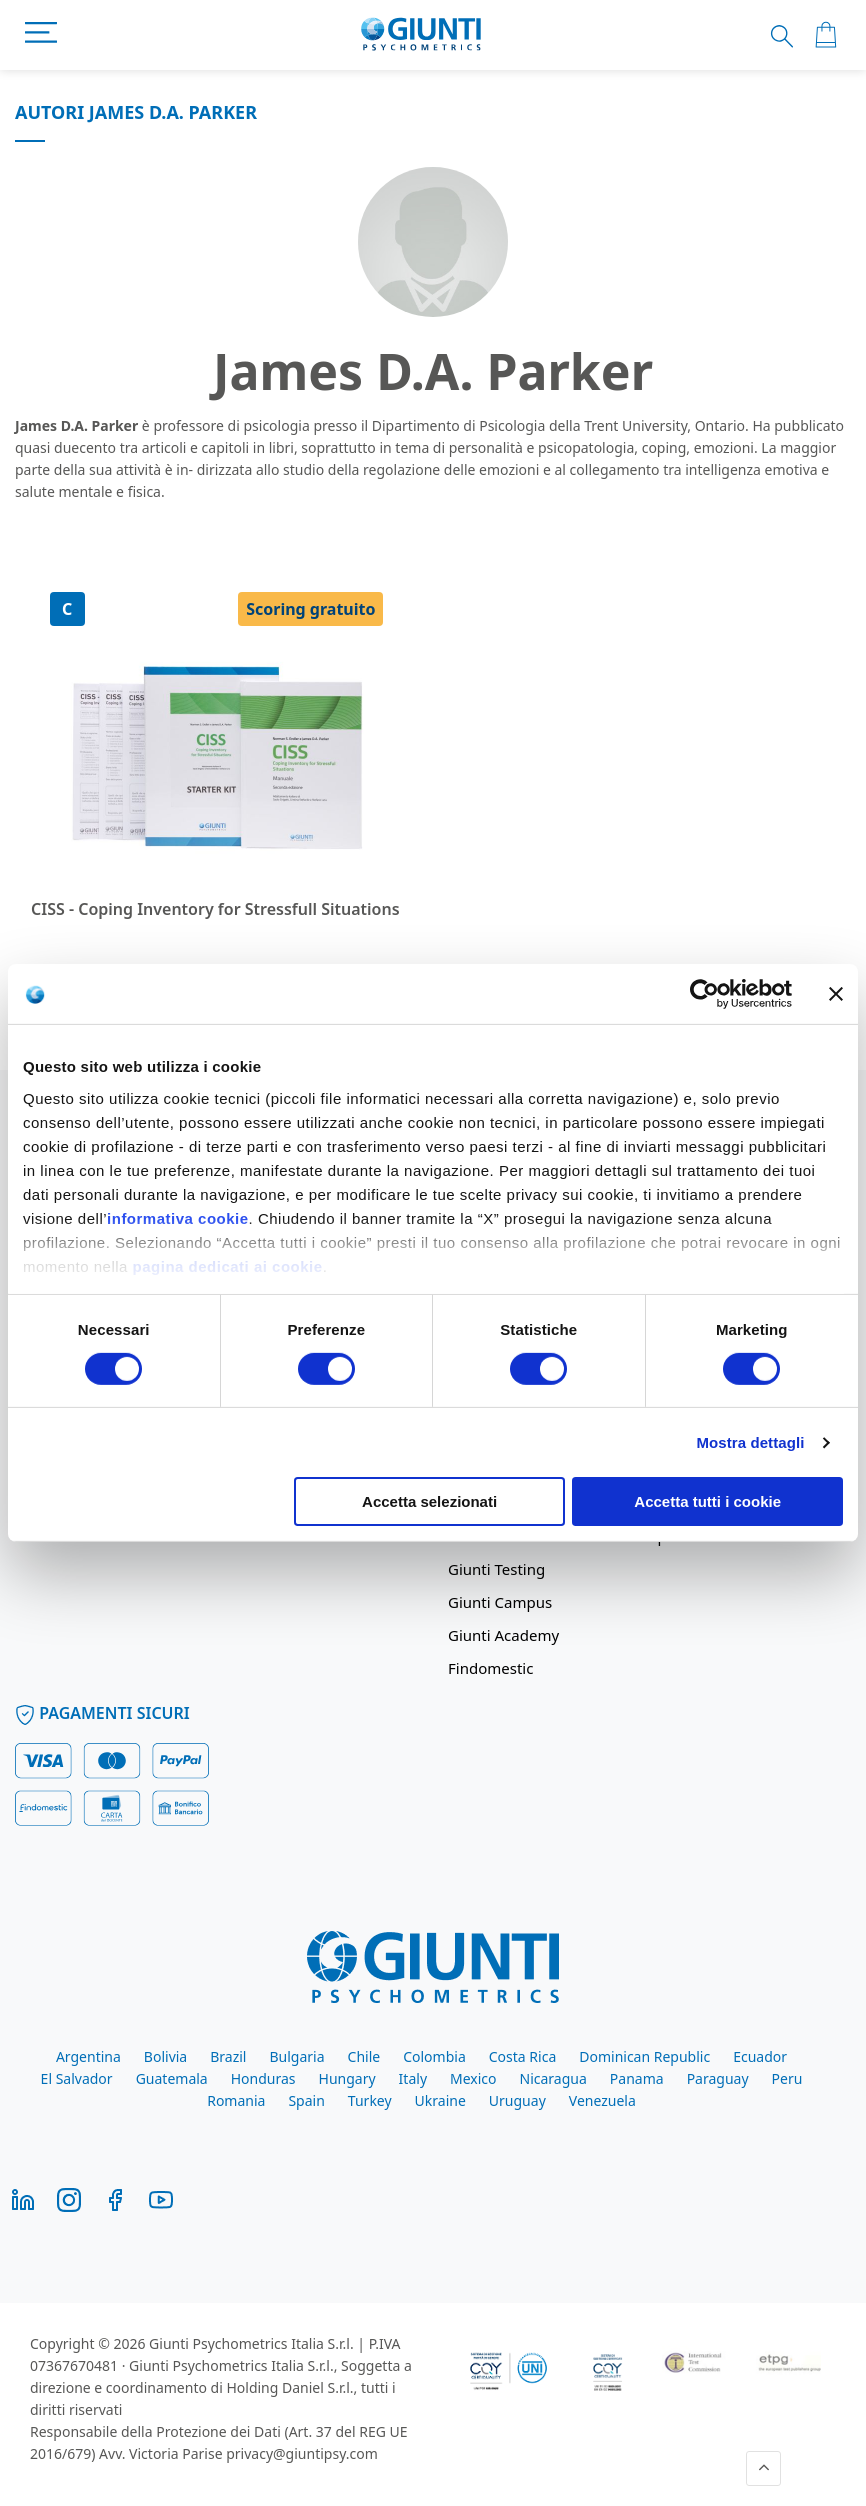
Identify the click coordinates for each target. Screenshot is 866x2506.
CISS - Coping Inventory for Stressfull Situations (215, 909)
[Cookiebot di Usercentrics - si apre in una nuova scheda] (704, 994)
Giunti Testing (496, 1569)
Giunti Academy (503, 1635)
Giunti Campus (500, 1602)
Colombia (434, 2056)
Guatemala (172, 2078)
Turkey (370, 2100)
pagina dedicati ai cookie (228, 1265)
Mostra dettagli (750, 1442)
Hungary (347, 2078)
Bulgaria (296, 2056)
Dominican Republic (644, 2056)
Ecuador (760, 2056)
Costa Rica (522, 2056)
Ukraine (440, 2100)
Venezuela (602, 2100)
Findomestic (490, 1668)
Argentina (88, 2056)
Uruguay (517, 2100)
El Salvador (77, 2078)
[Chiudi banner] (836, 994)
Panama (637, 2078)
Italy (413, 2078)
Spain (306, 2100)
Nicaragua (553, 2078)
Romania (236, 2100)
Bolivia (165, 2056)
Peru (787, 2078)
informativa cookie (178, 1217)
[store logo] (421, 35)
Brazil (228, 2056)
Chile (364, 2056)
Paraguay (718, 2078)
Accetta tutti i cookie (707, 1501)
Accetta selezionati (429, 1501)
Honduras (263, 2078)
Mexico (473, 2078)
